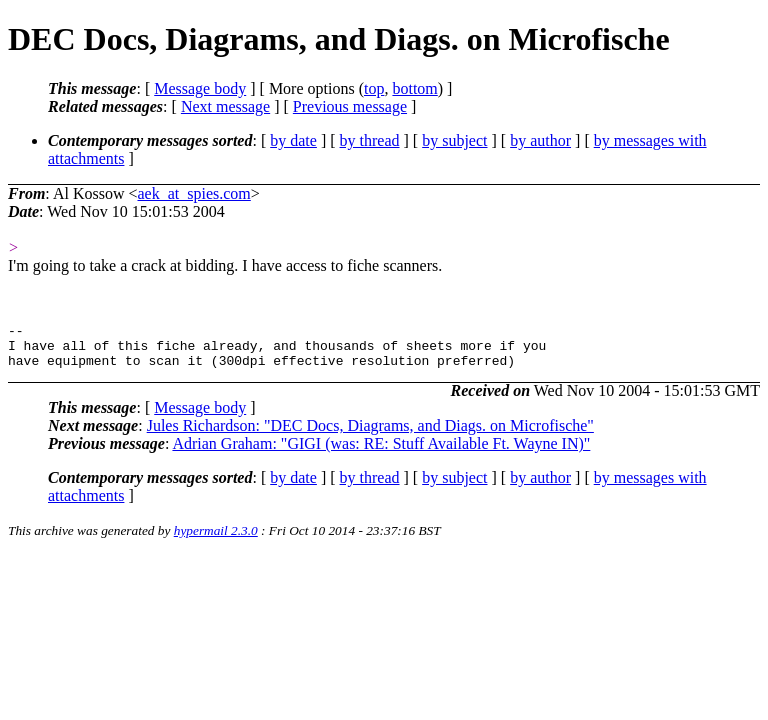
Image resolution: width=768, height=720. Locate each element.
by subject (454, 140)
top (374, 88)
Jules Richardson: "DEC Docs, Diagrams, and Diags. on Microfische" (370, 434)
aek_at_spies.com (194, 193)
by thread (370, 140)
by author (540, 140)
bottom (414, 88)
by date (293, 140)
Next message (225, 106)
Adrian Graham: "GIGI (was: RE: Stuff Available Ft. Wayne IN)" (381, 452)
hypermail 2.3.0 (216, 539)
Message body (200, 88)
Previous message (350, 106)
